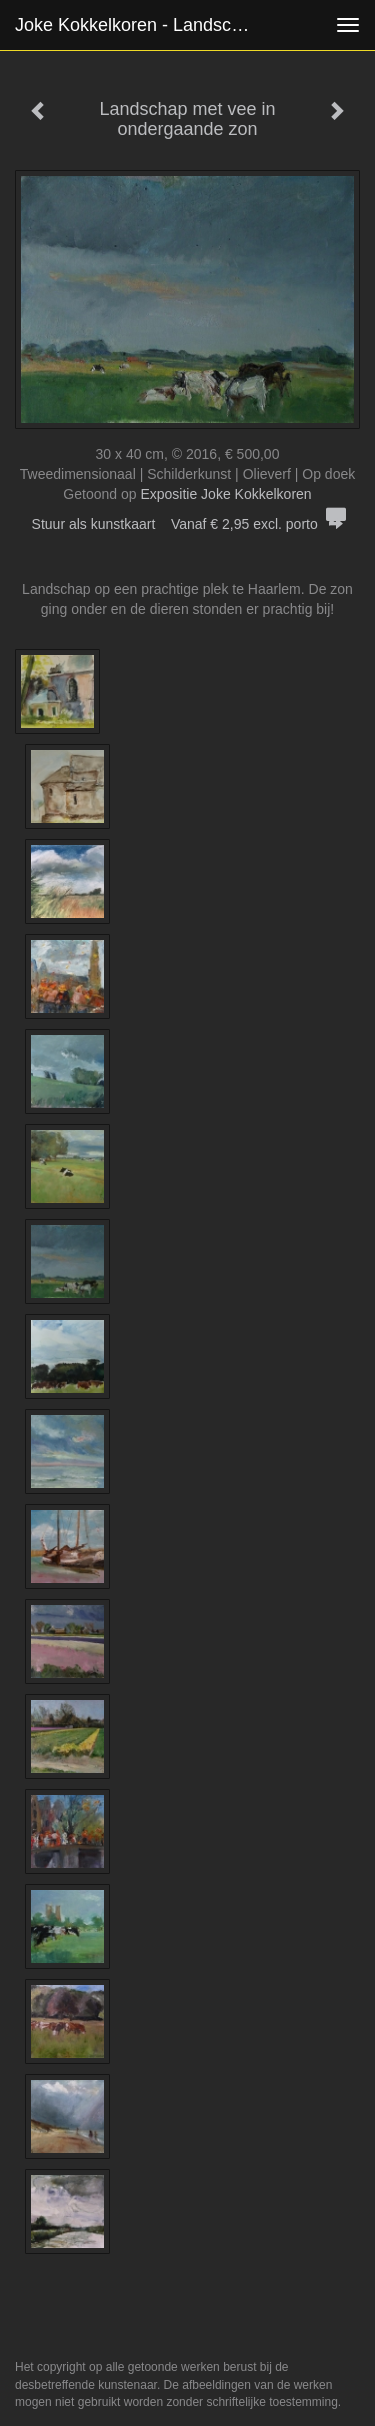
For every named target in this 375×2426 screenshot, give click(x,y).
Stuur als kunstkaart (188, 524)
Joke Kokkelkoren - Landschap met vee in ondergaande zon (143, 25)
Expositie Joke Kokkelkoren (225, 494)
